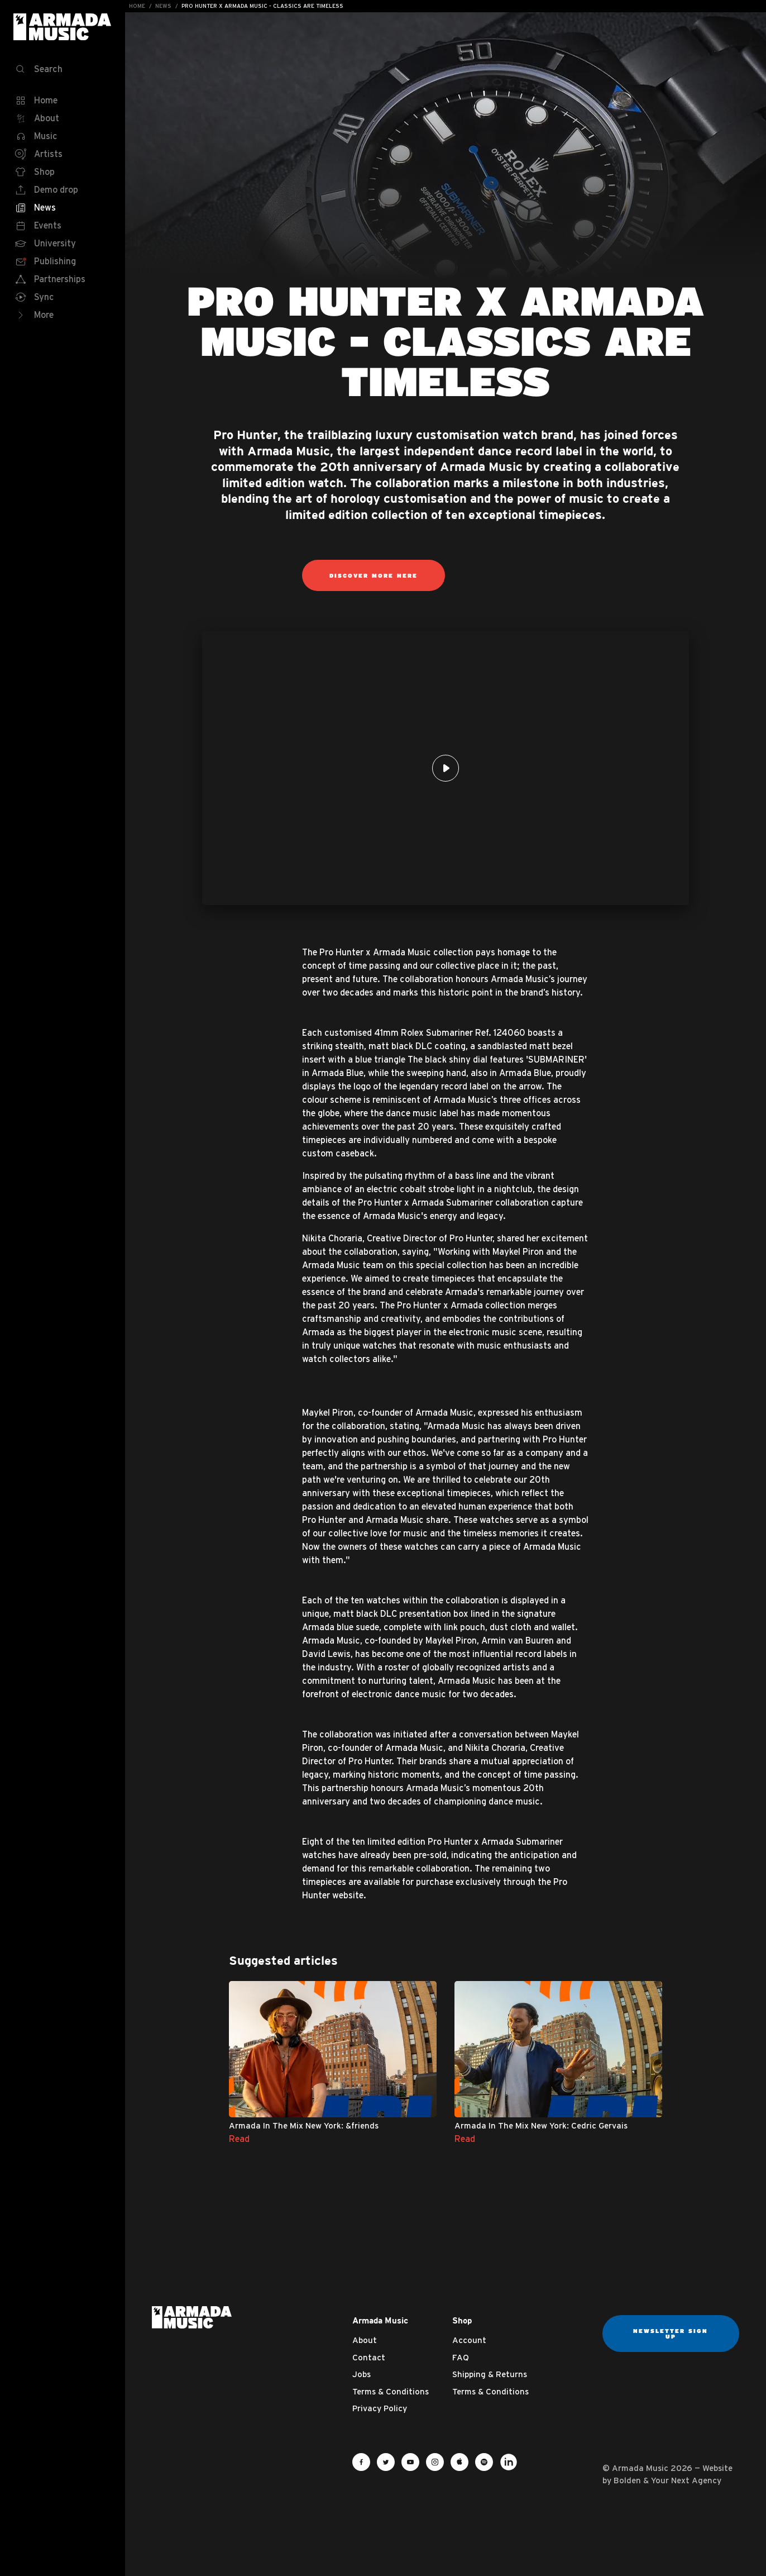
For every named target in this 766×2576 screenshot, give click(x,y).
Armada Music (62, 27)
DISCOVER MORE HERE (373, 575)
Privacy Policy (379, 2408)
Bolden (627, 2480)
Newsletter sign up (670, 2333)
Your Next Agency (686, 2480)
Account (469, 2340)
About (364, 2340)
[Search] (62, 69)
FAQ (460, 2357)
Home (137, 6)
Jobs (361, 2374)
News (163, 6)
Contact (368, 2357)
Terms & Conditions (390, 2391)
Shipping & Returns (489, 2374)
